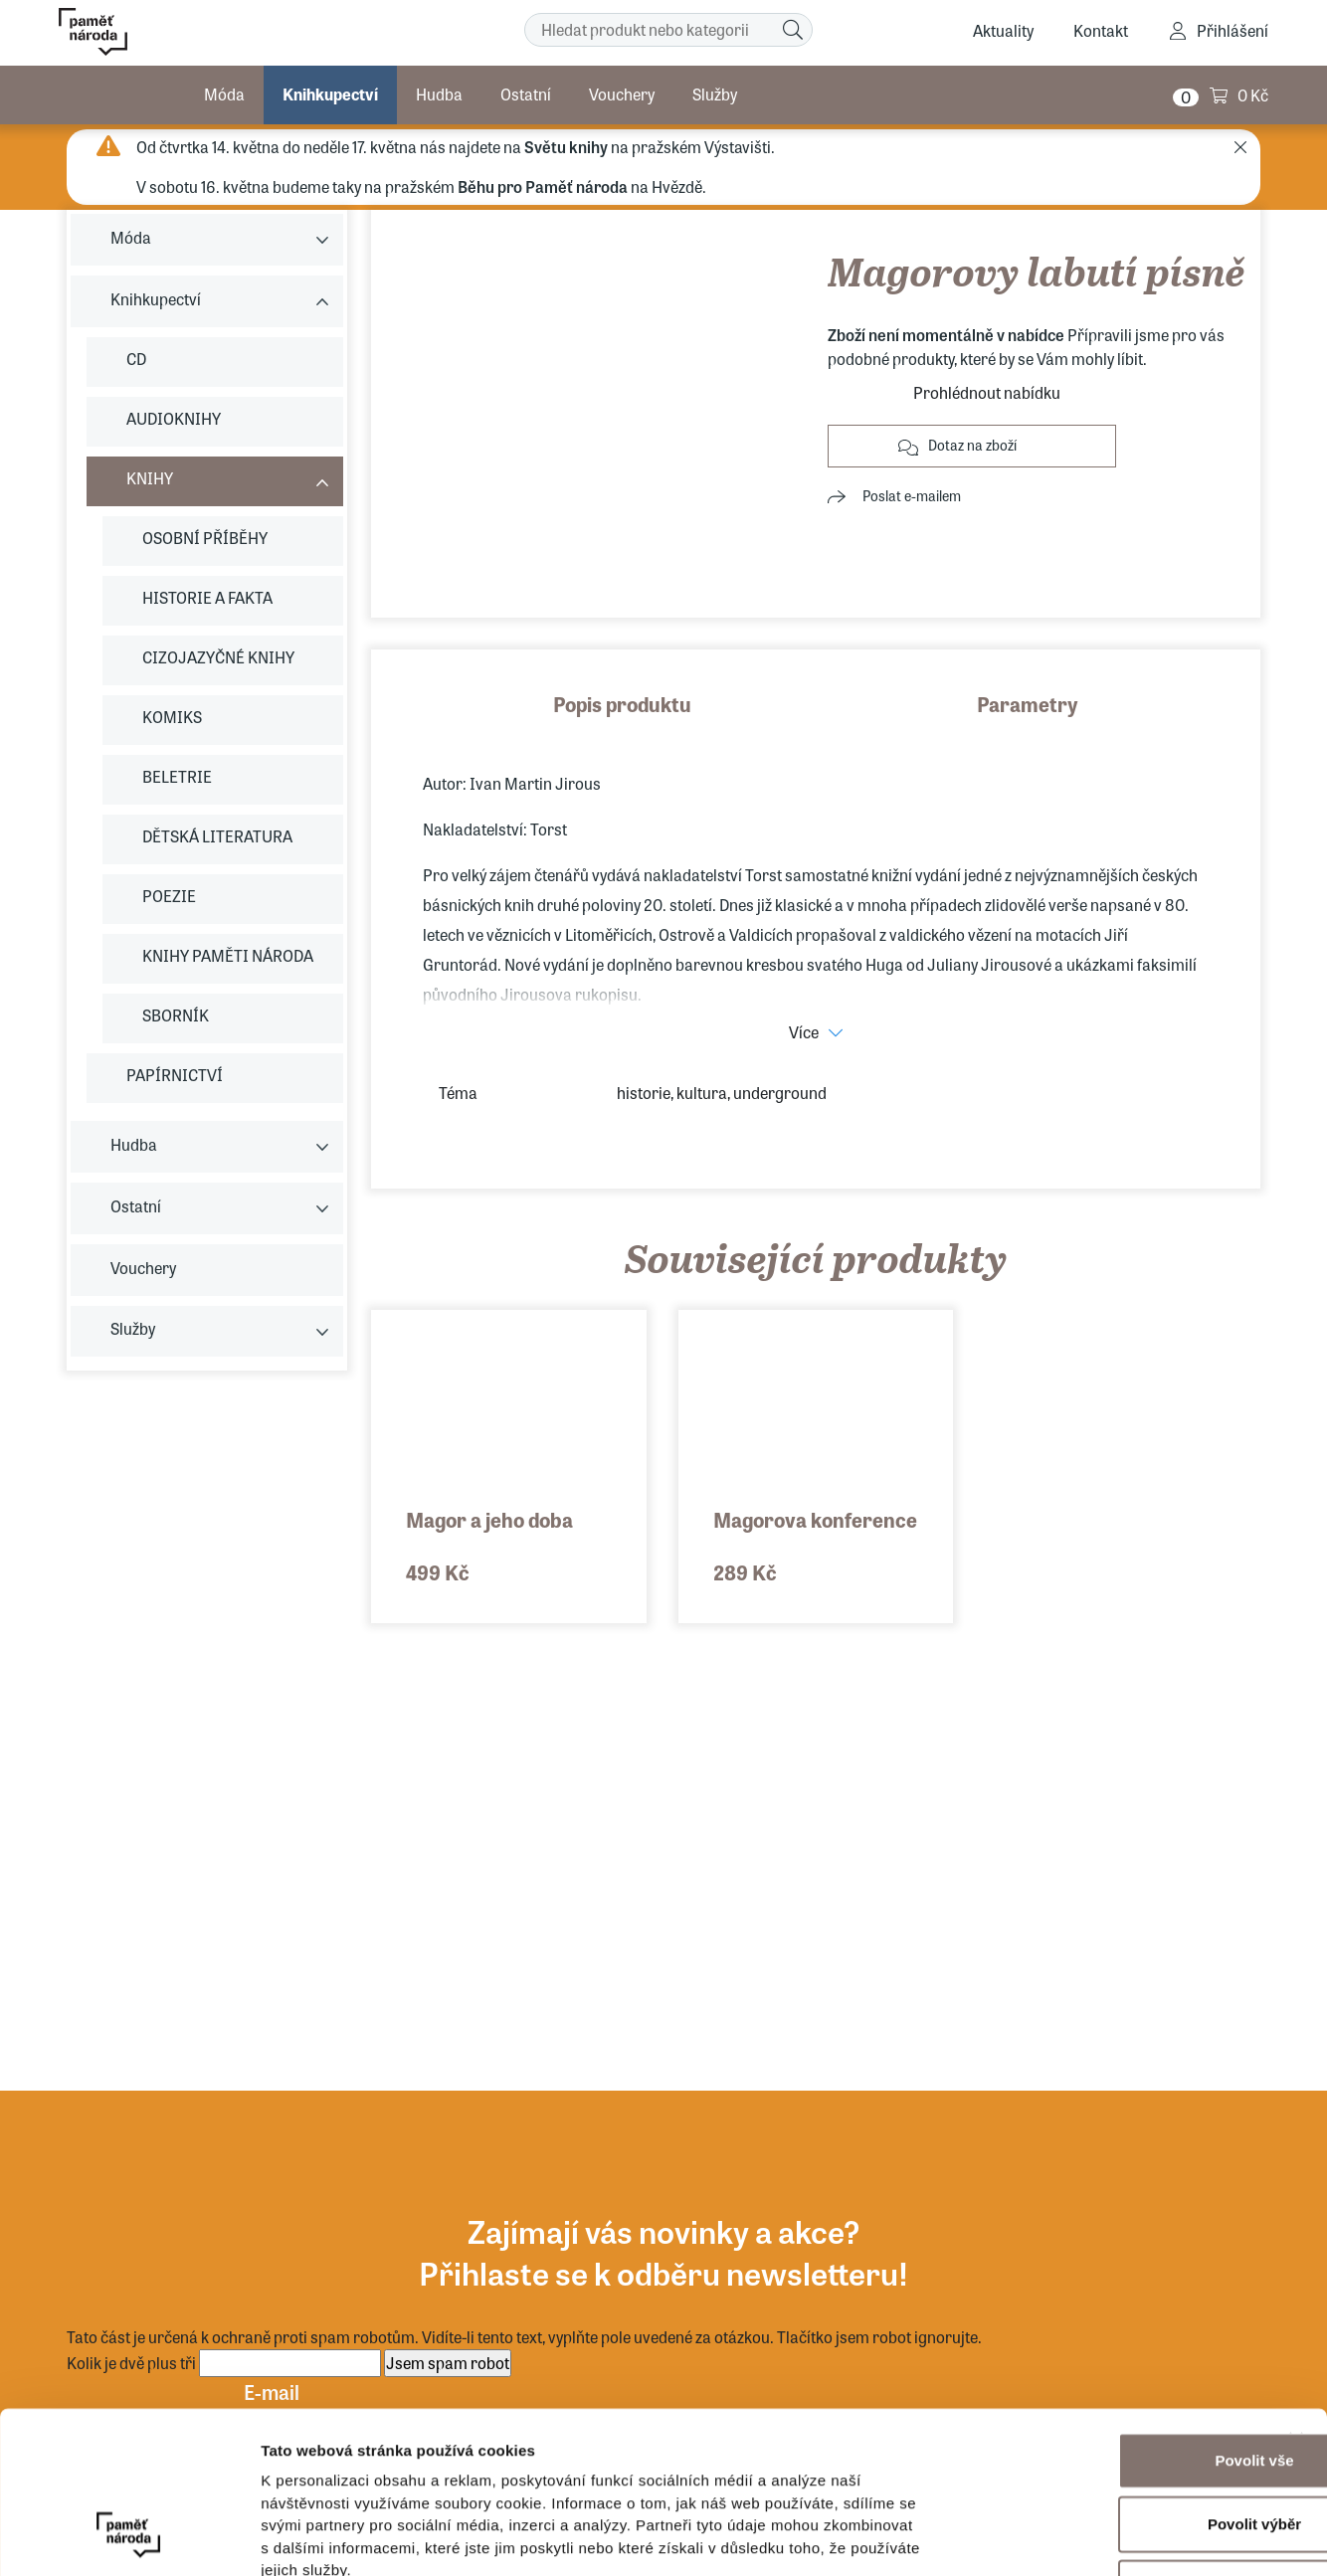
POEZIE (169, 895)
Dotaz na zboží (972, 445)
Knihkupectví (330, 94)
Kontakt (1100, 30)
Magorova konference (815, 1519)
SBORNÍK (175, 1015)
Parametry (1027, 703)
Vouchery (622, 94)
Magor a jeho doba (489, 1519)
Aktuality (1003, 30)
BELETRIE (177, 776)
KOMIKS (172, 716)
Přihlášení (1232, 30)
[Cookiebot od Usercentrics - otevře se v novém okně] (129, 2537)
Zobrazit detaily (1051, 2536)
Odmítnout (1110, 2445)
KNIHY (149, 477)
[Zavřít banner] (1296, 2297)
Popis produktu (622, 703)
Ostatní (525, 94)
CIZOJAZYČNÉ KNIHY (218, 656)
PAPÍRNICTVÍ (174, 1074)
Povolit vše (1109, 2317)
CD (136, 358)
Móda (224, 94)
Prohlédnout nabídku (986, 392)
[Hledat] (793, 30)
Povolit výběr (1110, 2381)
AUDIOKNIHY (173, 418)
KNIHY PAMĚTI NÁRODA (227, 955)
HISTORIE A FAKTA (207, 597)
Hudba (439, 94)
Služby (714, 94)
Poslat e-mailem (911, 495)
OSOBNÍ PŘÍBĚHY (205, 537)
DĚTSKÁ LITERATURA (217, 836)
